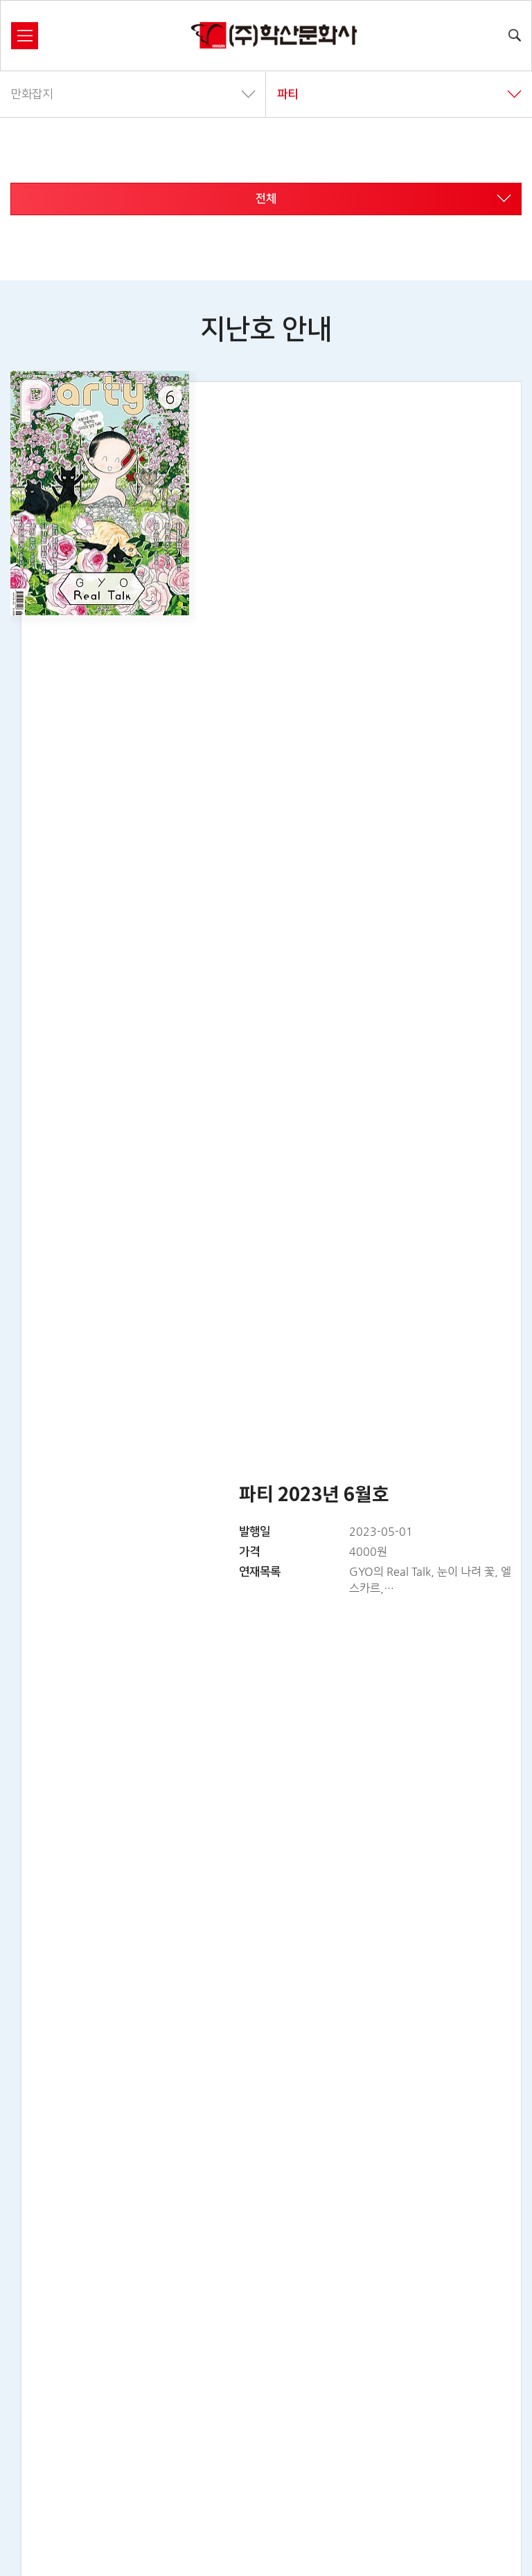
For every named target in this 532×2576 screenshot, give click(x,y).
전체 (383, 198)
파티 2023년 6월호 (314, 1494)
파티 (399, 94)
